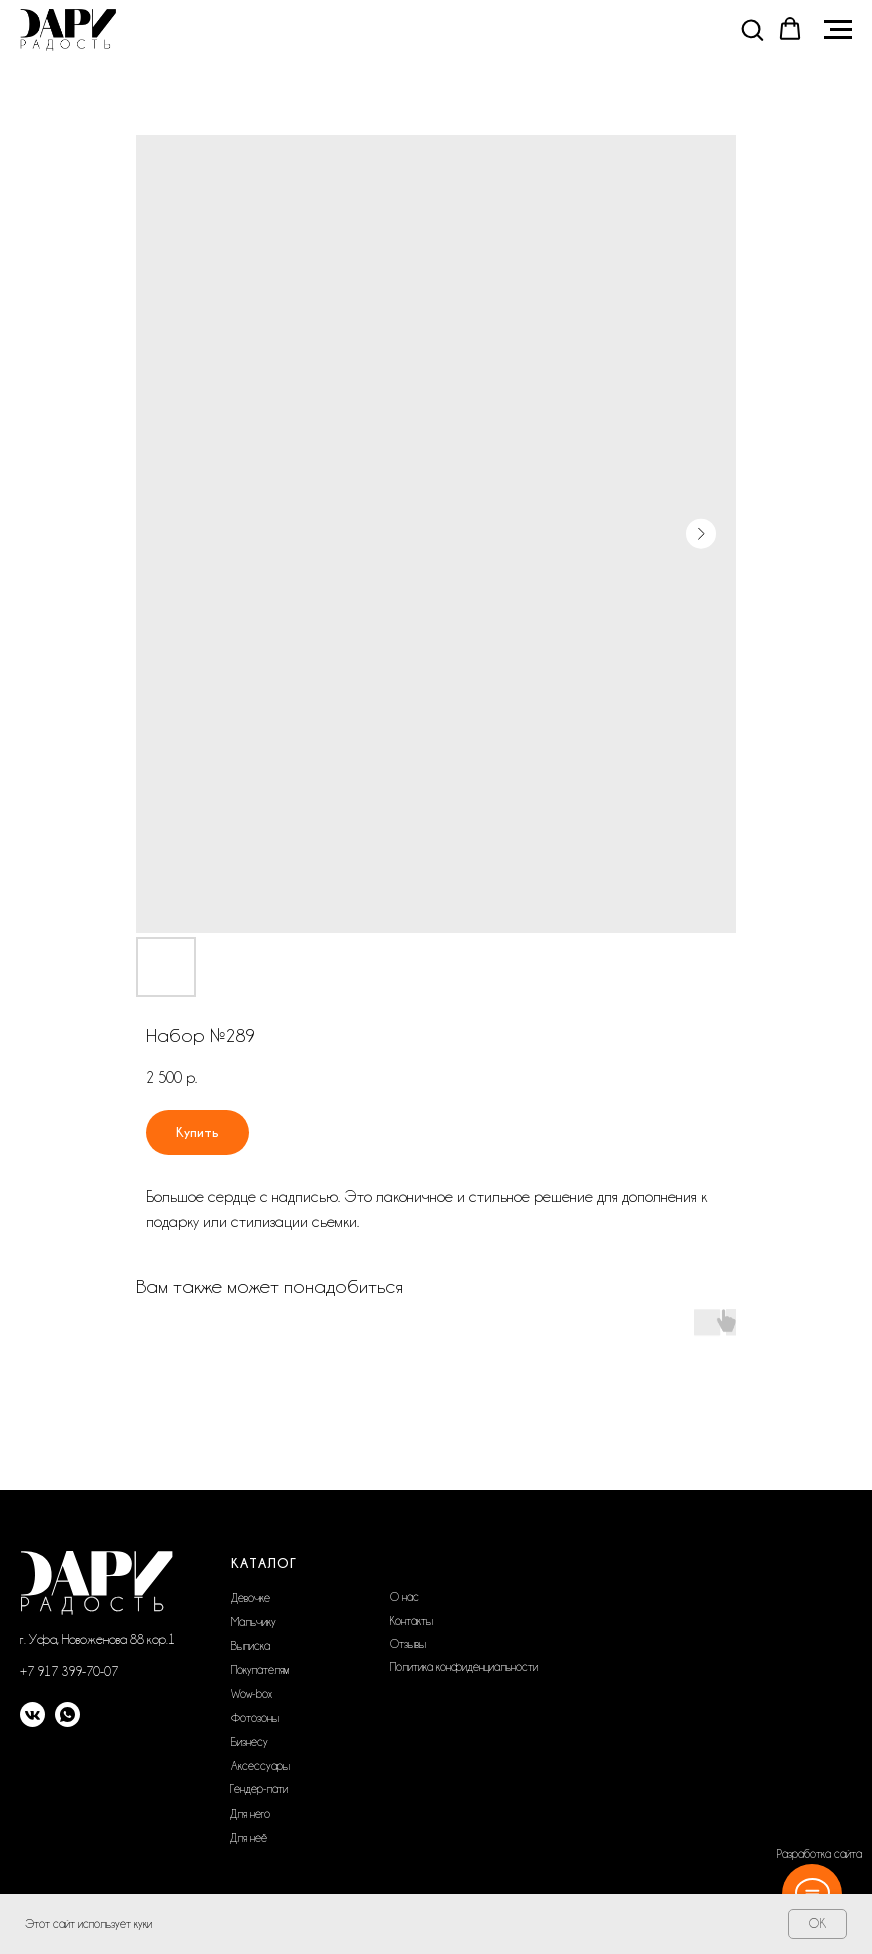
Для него (250, 1814)
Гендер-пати (259, 1789)
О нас (404, 1597)
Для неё (248, 1838)
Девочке (250, 1598)
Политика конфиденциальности (464, 1667)
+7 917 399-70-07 (69, 1671)
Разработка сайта (819, 1854)
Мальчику (253, 1622)
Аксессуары (260, 1766)
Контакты (411, 1621)
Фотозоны (255, 1718)
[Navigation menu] (838, 30)
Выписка (250, 1646)
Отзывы (408, 1644)
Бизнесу (249, 1742)
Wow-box (251, 1694)
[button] (752, 29)
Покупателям (260, 1670)
